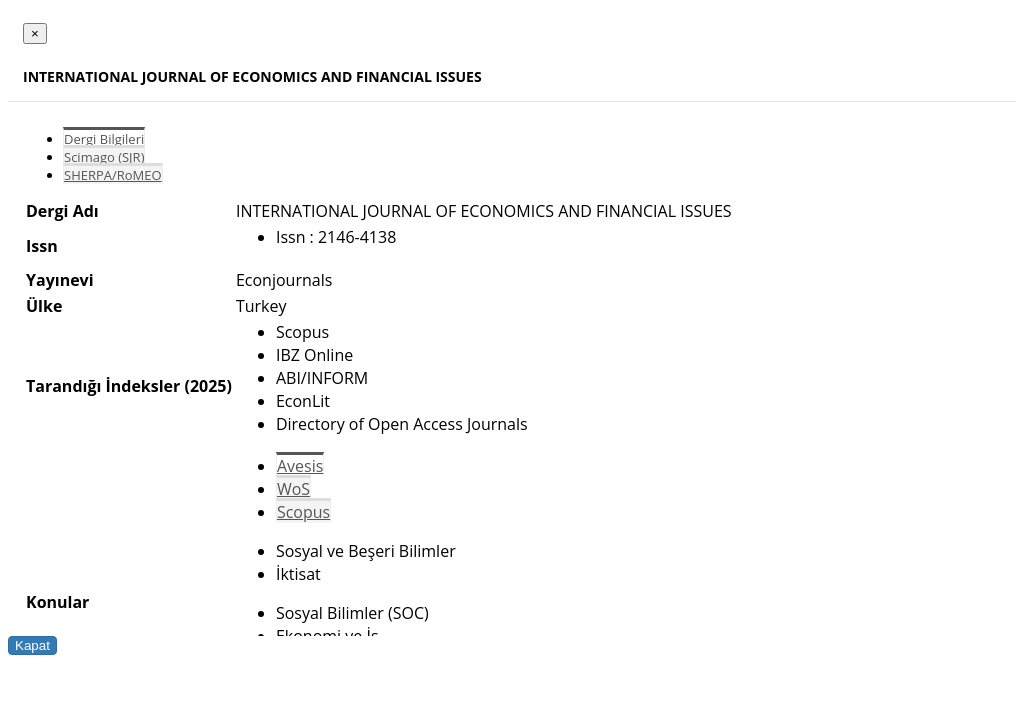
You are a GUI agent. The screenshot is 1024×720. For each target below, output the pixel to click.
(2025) (207, 386)
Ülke (44, 306)
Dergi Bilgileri (104, 139)
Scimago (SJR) (104, 157)
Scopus (303, 512)
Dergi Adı (62, 211)
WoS (293, 489)
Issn (42, 246)
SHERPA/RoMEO (113, 175)
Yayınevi (60, 280)
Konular (57, 602)
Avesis (300, 466)
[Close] (35, 33)
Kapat (32, 645)
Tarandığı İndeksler (103, 386)
